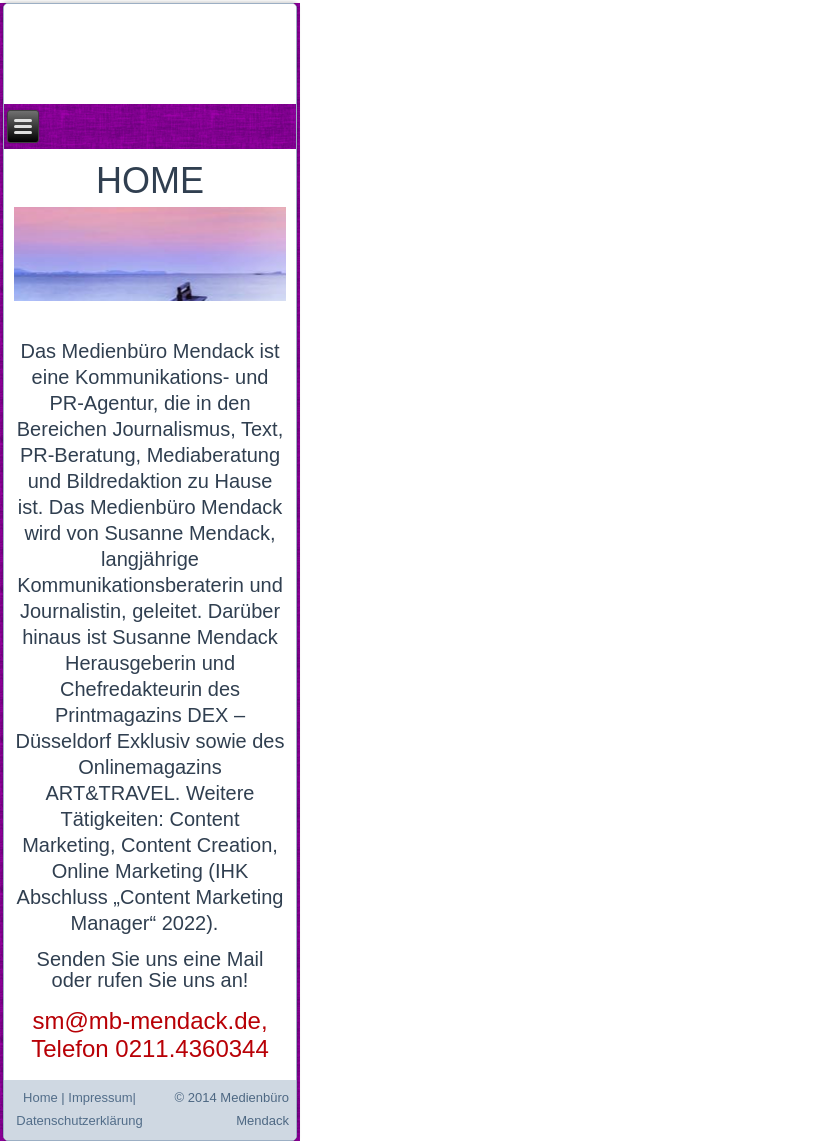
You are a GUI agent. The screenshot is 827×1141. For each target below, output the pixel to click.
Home (40, 1097)
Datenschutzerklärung (79, 1120)
